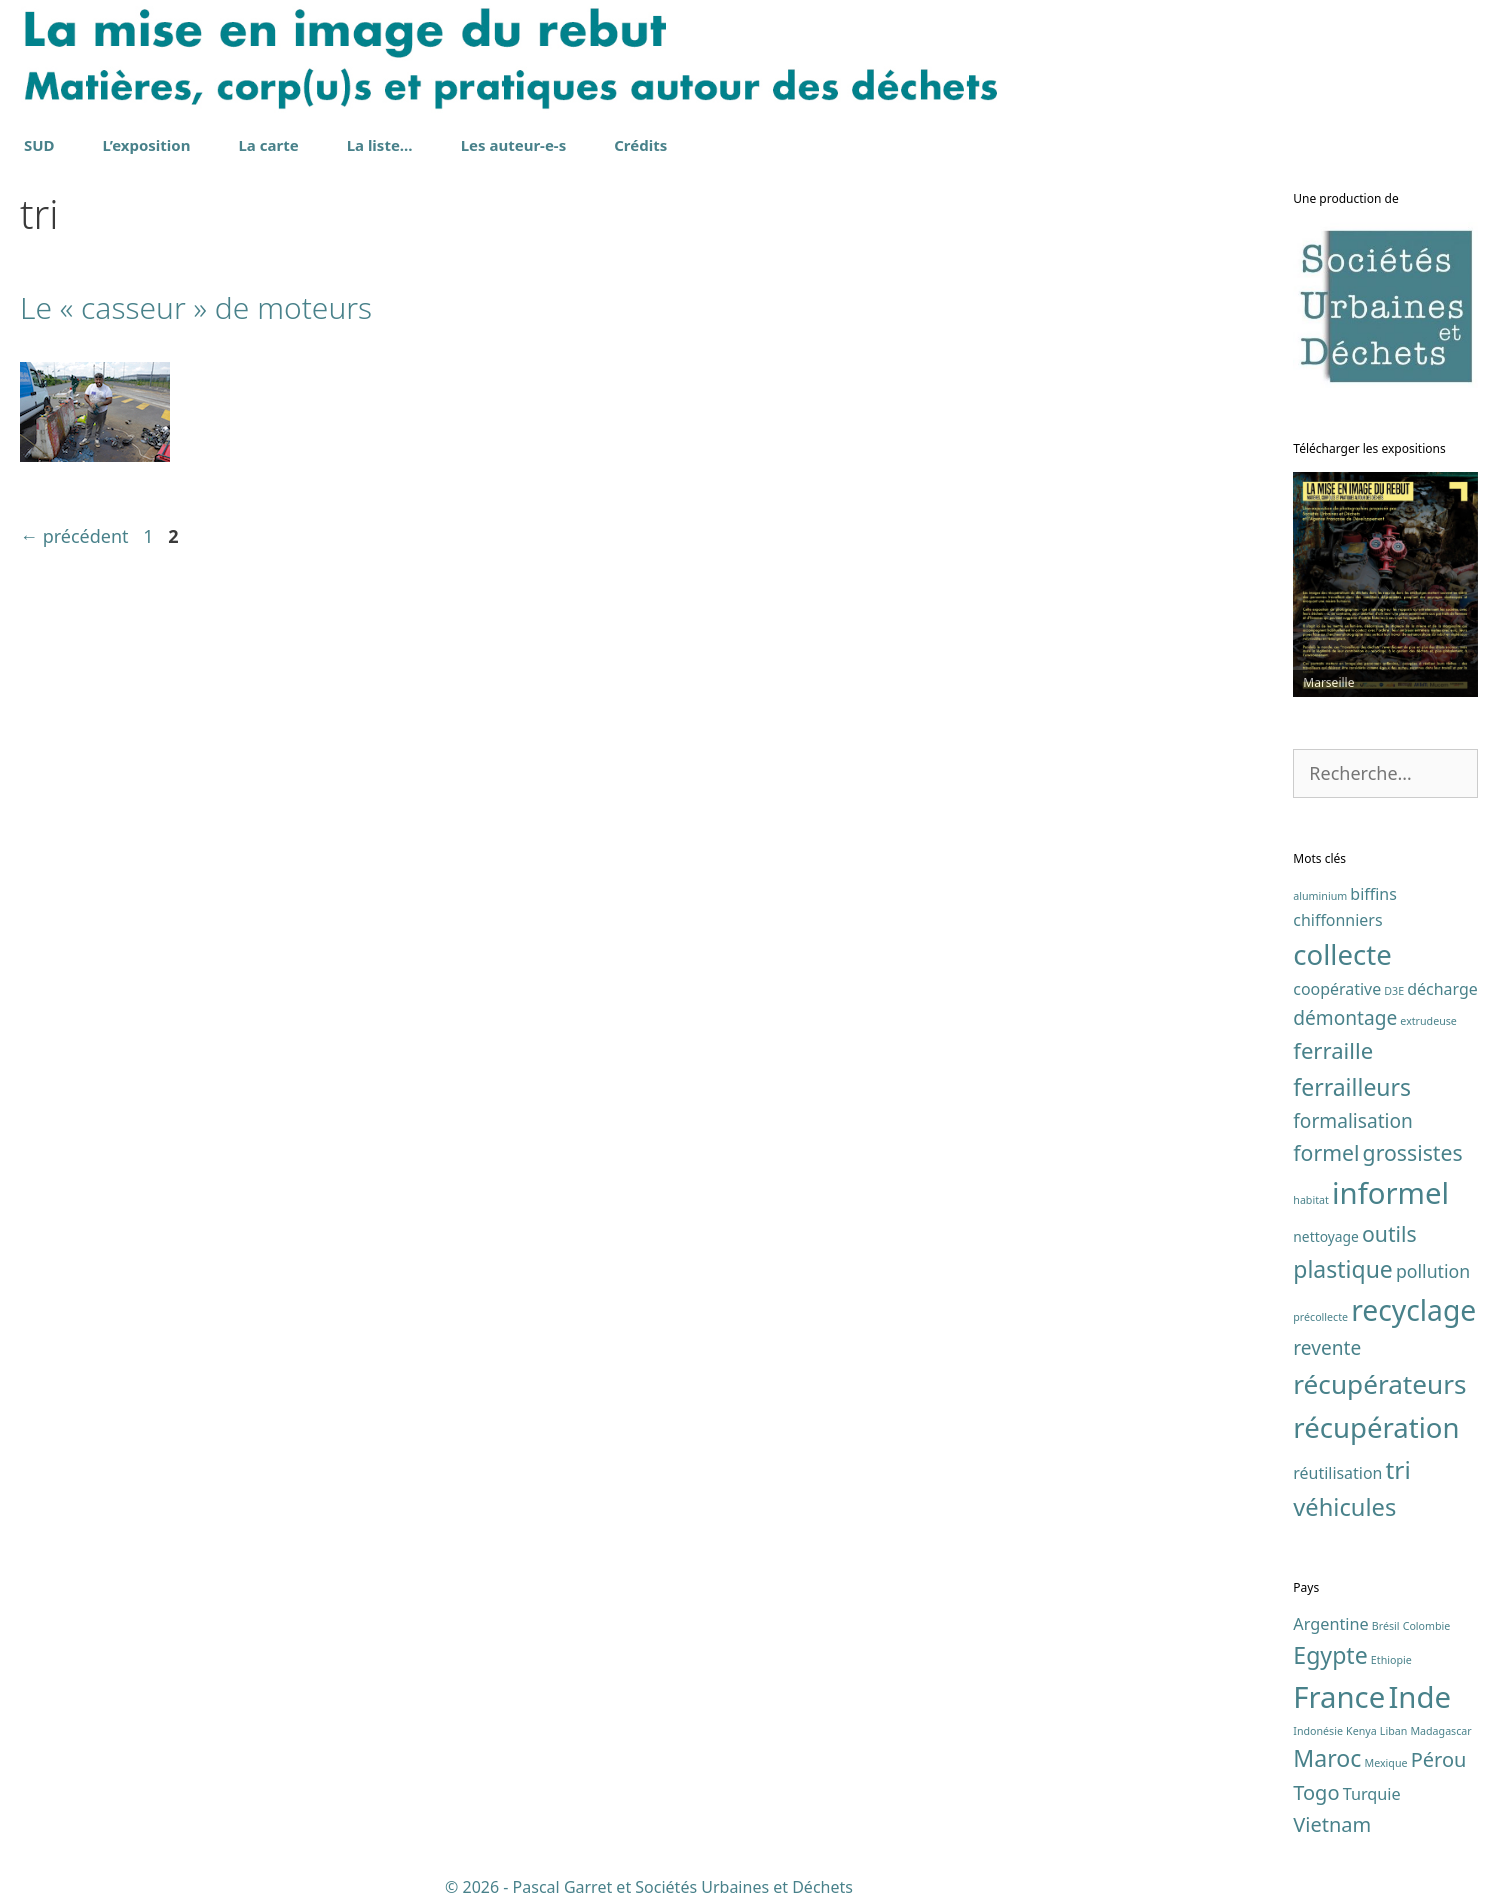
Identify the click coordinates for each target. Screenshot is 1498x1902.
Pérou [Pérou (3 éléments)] (1439, 1759)
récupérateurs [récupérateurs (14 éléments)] (1379, 1384)
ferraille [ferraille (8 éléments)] (1333, 1050)
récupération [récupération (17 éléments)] (1376, 1427)
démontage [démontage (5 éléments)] (1345, 1018)
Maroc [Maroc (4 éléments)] (1327, 1758)
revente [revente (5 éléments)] (1327, 1348)
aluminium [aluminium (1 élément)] (1320, 896)
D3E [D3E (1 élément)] (1394, 991)
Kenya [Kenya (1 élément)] (1361, 1731)
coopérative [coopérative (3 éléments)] (1337, 989)
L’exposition (147, 145)
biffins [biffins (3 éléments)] (1373, 894)
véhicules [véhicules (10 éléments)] (1344, 1507)
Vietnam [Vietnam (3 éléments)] (1332, 1824)
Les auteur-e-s (514, 145)
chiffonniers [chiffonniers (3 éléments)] (1337, 920)
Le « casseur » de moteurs (196, 307)
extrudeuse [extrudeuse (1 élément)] (1428, 1021)
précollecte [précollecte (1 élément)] (1320, 1317)
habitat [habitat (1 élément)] (1311, 1200)
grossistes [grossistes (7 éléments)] (1413, 1152)
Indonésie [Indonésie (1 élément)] (1318, 1731)
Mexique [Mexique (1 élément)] (1386, 1763)
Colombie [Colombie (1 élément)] (1427, 1626)
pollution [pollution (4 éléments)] (1433, 1271)
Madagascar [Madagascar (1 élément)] (1440, 1731)
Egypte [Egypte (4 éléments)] (1330, 1655)
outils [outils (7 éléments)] (1389, 1233)
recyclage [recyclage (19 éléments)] (1413, 1310)
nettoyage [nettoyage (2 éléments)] (1326, 1236)
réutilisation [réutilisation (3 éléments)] (1337, 1473)
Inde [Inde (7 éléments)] (1419, 1697)
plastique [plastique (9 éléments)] (1343, 1269)
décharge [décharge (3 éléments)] (1442, 989)
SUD (39, 145)
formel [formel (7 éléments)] (1326, 1152)
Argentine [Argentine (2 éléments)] (1330, 1624)
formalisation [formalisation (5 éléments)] (1353, 1121)
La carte (268, 145)
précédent (74, 536)
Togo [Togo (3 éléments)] (1316, 1792)
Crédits (640, 145)
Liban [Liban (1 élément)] (1393, 1731)
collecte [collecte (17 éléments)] (1342, 954)
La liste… (380, 145)
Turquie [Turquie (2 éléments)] (1372, 1794)
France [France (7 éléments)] (1339, 1697)
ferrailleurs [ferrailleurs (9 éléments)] (1352, 1087)
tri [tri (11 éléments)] (1398, 1469)
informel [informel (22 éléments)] (1390, 1193)
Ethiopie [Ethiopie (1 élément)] (1391, 1660)
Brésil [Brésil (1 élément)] (1386, 1626)
